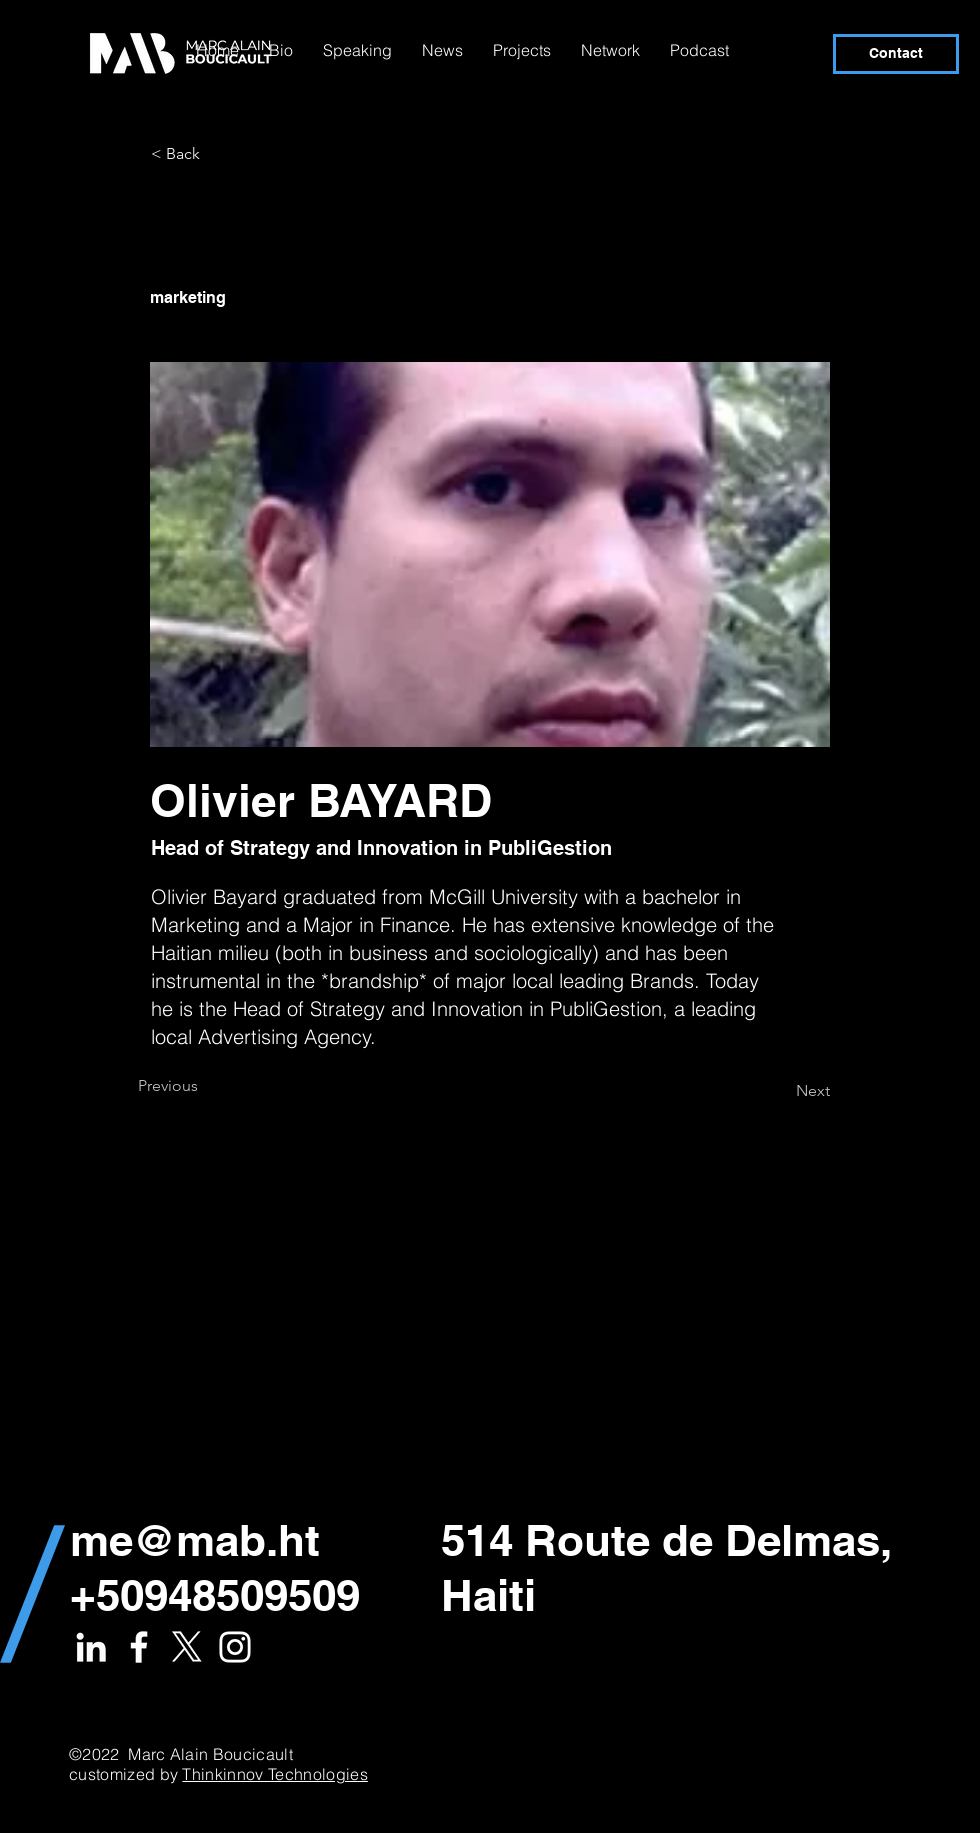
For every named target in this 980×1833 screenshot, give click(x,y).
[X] (187, 1647)
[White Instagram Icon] (235, 1647)
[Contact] (896, 54)
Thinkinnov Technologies (274, 1774)
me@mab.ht (195, 1540)
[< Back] (217, 154)
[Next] (780, 1091)
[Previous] (204, 1086)
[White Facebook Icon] (139, 1647)
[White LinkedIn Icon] (91, 1647)
